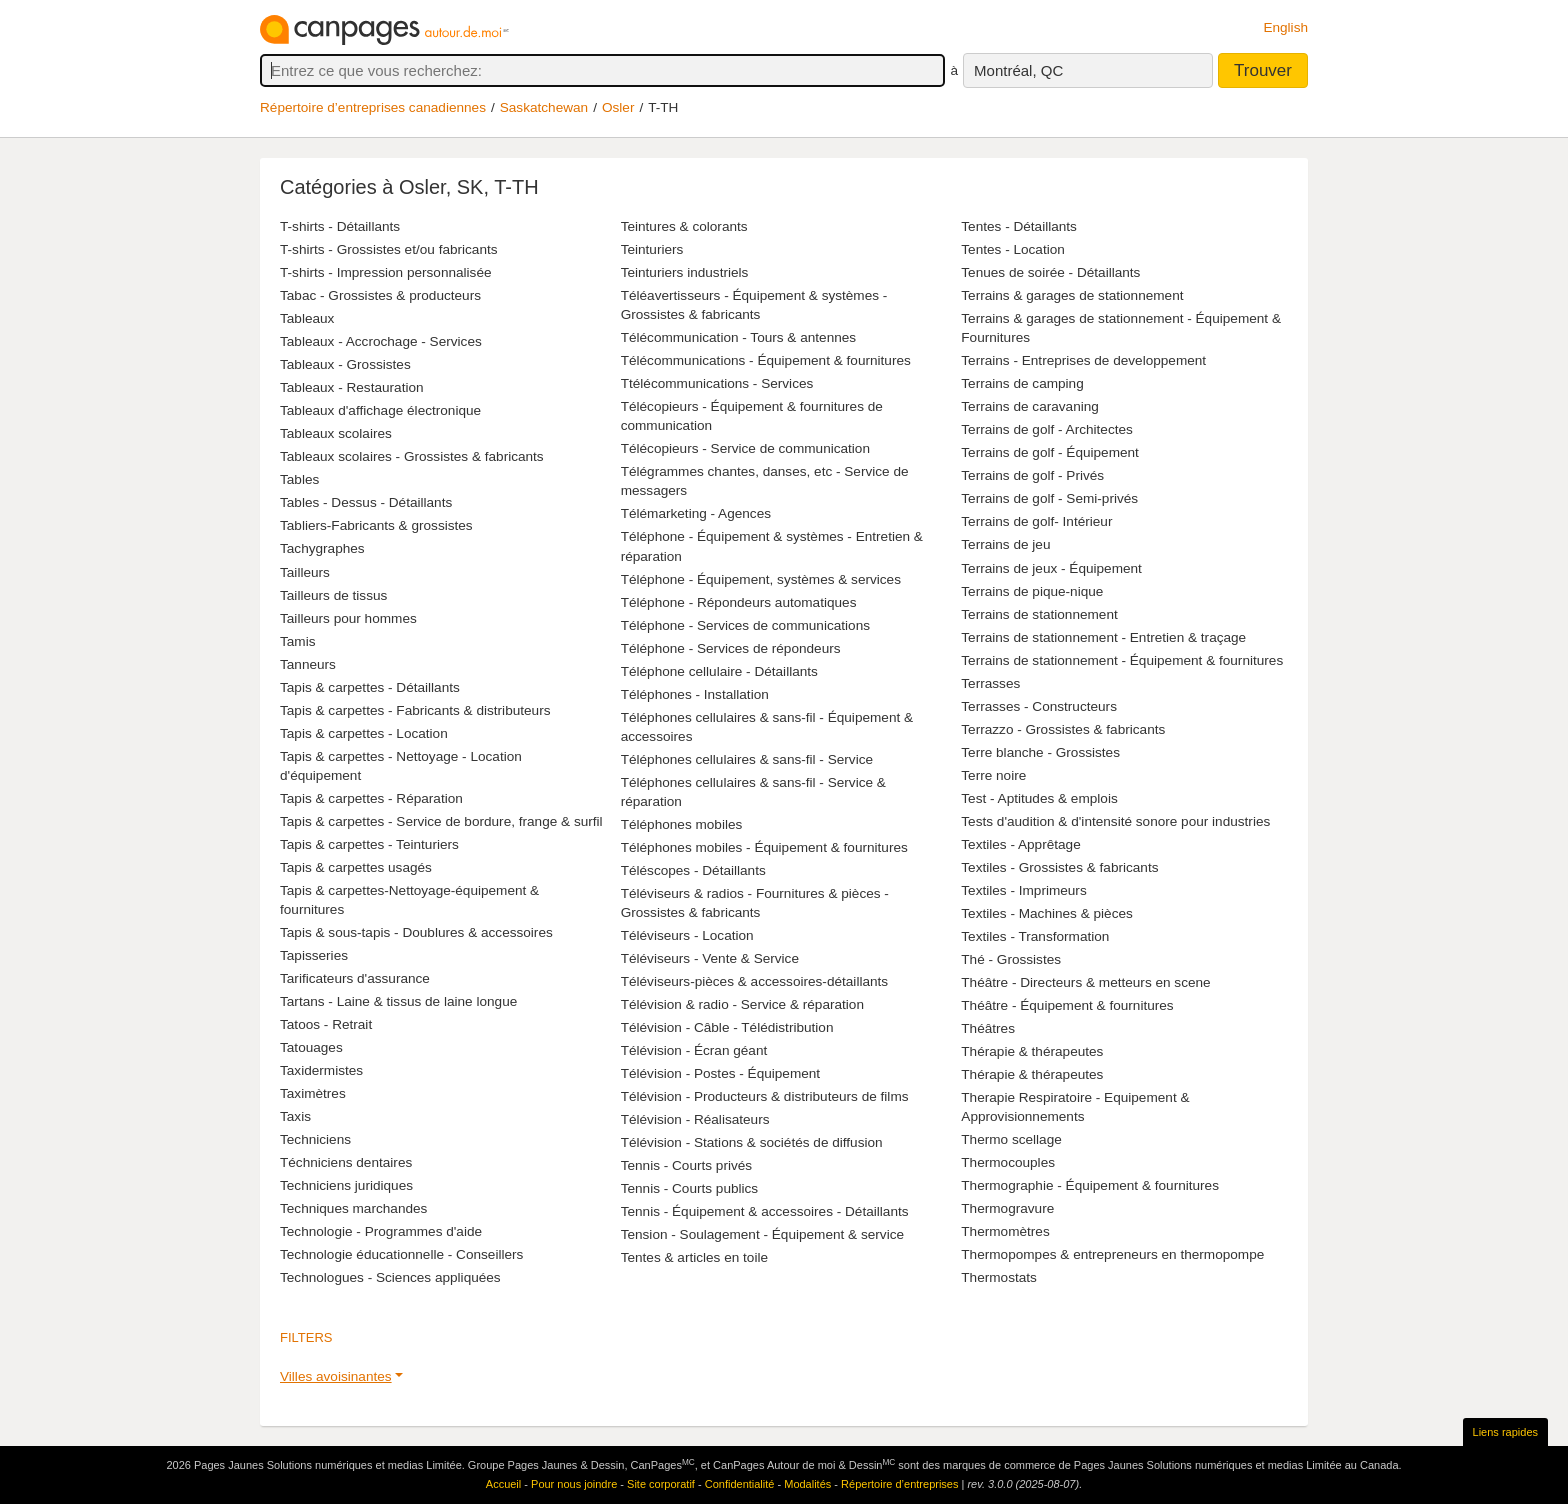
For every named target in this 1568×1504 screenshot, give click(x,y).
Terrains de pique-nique (1032, 591)
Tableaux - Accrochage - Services (381, 341)
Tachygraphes (322, 548)
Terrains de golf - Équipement (1050, 452)
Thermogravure (1007, 1208)
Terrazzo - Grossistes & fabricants (1063, 729)
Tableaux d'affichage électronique (380, 410)
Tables (299, 479)
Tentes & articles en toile (694, 1257)
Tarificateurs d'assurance (355, 978)
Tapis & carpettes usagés (356, 867)
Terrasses (990, 683)
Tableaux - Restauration (352, 387)
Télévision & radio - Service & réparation (742, 1004)
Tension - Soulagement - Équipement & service (762, 1234)
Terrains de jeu (1005, 544)
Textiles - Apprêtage (1020, 844)
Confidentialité (740, 1484)
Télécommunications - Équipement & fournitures (766, 360)
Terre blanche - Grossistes (1040, 752)
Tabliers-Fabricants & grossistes (376, 525)
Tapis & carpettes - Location (364, 733)
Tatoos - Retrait (326, 1024)
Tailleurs (305, 572)
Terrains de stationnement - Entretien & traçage (1103, 637)
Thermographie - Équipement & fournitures (1090, 1185)
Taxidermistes (321, 1070)
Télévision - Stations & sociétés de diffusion (752, 1142)
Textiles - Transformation (1035, 936)
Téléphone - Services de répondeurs (731, 648)
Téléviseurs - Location (687, 935)
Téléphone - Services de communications (745, 625)
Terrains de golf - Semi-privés (1049, 498)
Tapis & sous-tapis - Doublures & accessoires (416, 932)
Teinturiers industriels (685, 272)
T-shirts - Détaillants (340, 226)
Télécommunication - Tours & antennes (739, 337)
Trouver (1263, 70)
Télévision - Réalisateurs (695, 1119)
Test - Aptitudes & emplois (1039, 798)
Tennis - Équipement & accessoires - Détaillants (765, 1211)
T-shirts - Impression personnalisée (386, 272)
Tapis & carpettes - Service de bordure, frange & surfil (441, 821)
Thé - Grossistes (1011, 959)
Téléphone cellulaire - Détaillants (719, 671)
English (1285, 27)
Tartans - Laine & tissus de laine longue (398, 1001)
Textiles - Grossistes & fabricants (1059, 867)
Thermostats (999, 1277)
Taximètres (313, 1093)
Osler (618, 107)
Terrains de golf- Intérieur (1036, 521)
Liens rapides (1505, 1432)
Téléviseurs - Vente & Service (710, 958)
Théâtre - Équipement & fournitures (1067, 1005)
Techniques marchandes (353, 1208)
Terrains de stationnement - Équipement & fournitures (1122, 660)
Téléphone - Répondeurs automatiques (739, 602)
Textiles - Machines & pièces (1047, 913)
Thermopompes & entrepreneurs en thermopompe (1112, 1254)
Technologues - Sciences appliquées (390, 1277)
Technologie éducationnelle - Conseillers (401, 1254)
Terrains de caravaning (1030, 406)
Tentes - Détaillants (1019, 226)
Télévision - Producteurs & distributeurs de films (765, 1096)
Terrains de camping (1022, 383)
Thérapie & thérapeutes (1032, 1051)
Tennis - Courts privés (686, 1165)
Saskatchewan (544, 107)
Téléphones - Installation (695, 694)
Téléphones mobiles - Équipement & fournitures (764, 847)
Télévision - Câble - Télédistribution (727, 1027)
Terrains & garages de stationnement (1072, 295)
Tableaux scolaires (336, 433)
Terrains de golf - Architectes (1047, 429)
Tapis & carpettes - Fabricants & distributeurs (415, 710)
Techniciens (315, 1139)
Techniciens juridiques (346, 1185)
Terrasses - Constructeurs (1039, 706)
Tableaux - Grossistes (345, 364)
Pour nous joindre (574, 1484)
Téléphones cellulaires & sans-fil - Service (747, 759)
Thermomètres (1005, 1231)
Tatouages (311, 1047)
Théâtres (988, 1028)
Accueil (503, 1484)
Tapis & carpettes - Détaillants (370, 687)
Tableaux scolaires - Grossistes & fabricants (412, 456)
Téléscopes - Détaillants (693, 870)
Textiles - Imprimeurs (1023, 890)
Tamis (298, 641)
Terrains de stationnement (1039, 614)
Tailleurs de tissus (333, 595)
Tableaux (307, 318)
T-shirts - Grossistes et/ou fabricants (389, 249)
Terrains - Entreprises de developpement (1083, 360)
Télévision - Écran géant (694, 1050)
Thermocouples (1008, 1162)
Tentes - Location (1013, 249)
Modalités (807, 1484)
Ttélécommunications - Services (717, 383)
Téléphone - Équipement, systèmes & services (761, 579)
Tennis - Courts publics (690, 1188)
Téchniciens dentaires (346, 1162)
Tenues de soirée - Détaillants (1050, 272)
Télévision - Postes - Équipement (720, 1073)
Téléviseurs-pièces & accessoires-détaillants (754, 981)
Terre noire (993, 775)
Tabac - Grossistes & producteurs (380, 295)
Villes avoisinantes (336, 1376)
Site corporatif (661, 1484)
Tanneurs (308, 664)
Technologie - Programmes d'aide (381, 1231)
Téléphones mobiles (682, 824)
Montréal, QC (1018, 70)
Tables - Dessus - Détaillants (366, 502)
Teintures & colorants (684, 226)
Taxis (295, 1116)
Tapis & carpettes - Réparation (371, 798)
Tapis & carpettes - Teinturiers (369, 844)
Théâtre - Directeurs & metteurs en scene (1085, 982)
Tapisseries (314, 955)
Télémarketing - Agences (696, 513)
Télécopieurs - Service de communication (745, 448)
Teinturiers (652, 249)
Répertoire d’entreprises (899, 1484)
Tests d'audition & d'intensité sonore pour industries (1115, 821)
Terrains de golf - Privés (1032, 475)
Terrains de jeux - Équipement (1051, 568)
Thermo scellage (1011, 1139)
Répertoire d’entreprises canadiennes (373, 107)
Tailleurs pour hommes (348, 618)
